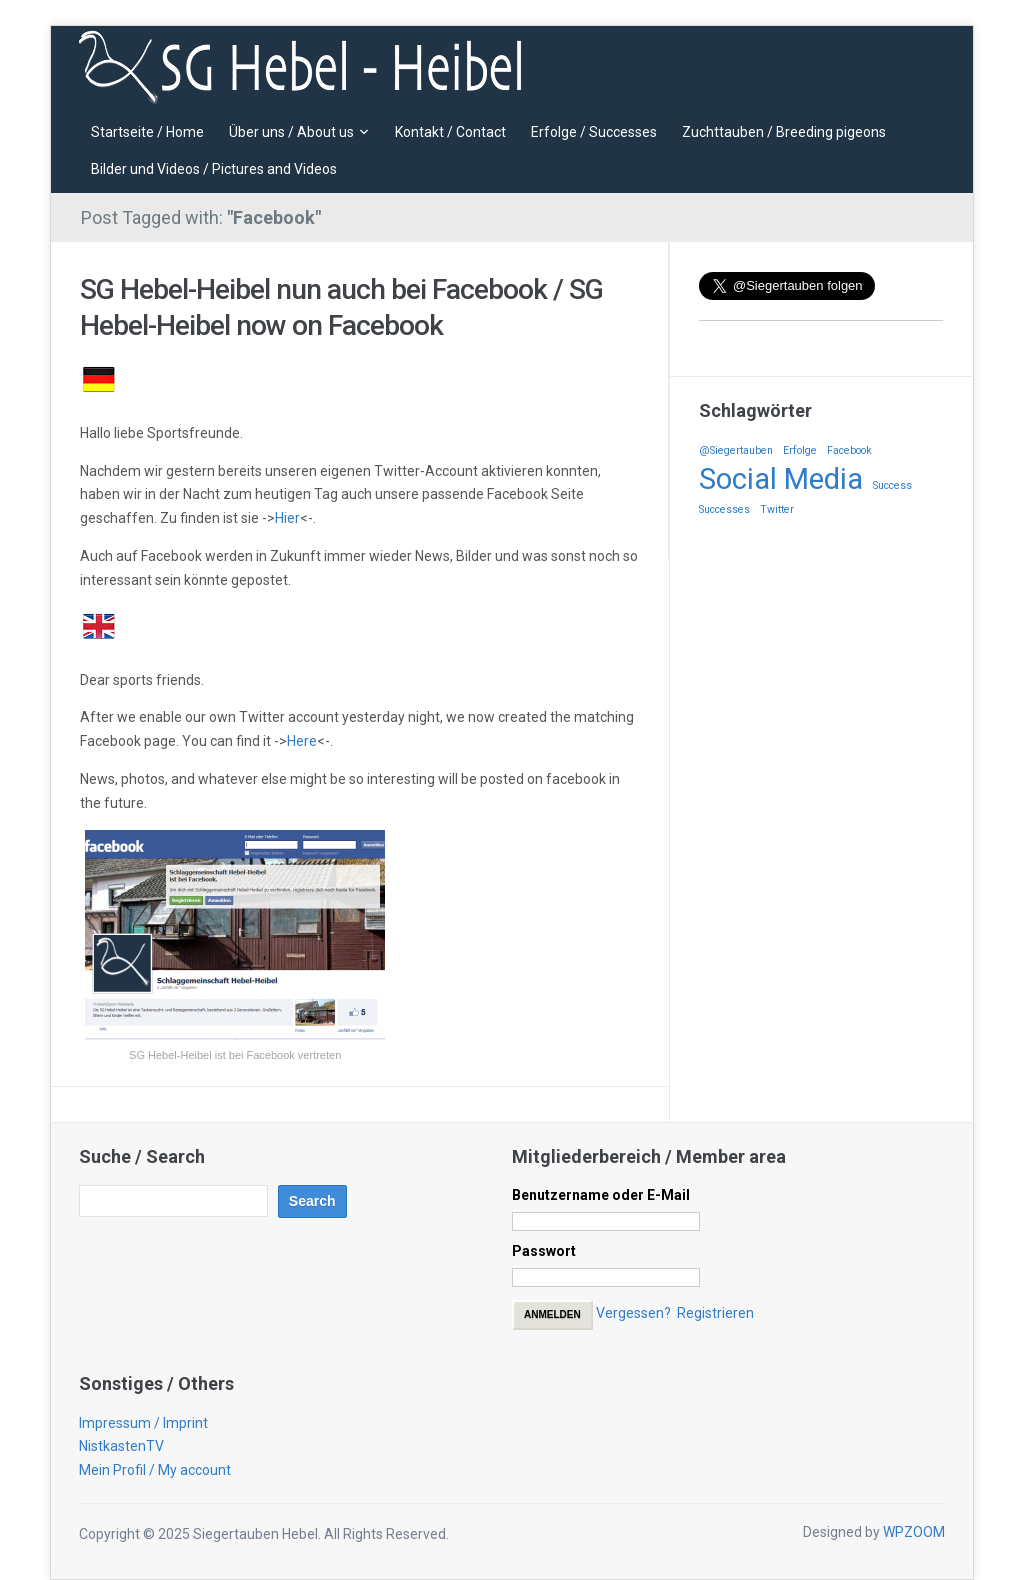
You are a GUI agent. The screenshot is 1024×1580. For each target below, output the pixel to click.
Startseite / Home (147, 132)
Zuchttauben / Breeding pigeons (784, 132)
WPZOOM (914, 1532)
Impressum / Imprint (143, 1423)
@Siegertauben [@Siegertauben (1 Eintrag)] (736, 450)
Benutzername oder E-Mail (601, 1195)
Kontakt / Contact (450, 132)
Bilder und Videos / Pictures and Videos (214, 169)
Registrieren (715, 1313)
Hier (287, 518)
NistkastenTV (121, 1446)
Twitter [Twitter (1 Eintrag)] (777, 509)
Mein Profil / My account (155, 1470)
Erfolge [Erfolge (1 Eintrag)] (800, 450)
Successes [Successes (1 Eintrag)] (724, 509)
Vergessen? (633, 1313)
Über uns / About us (291, 132)
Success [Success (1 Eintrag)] (892, 485)
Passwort (544, 1251)
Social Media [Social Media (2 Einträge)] (781, 479)
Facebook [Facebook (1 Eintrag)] (849, 450)
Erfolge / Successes (594, 132)
